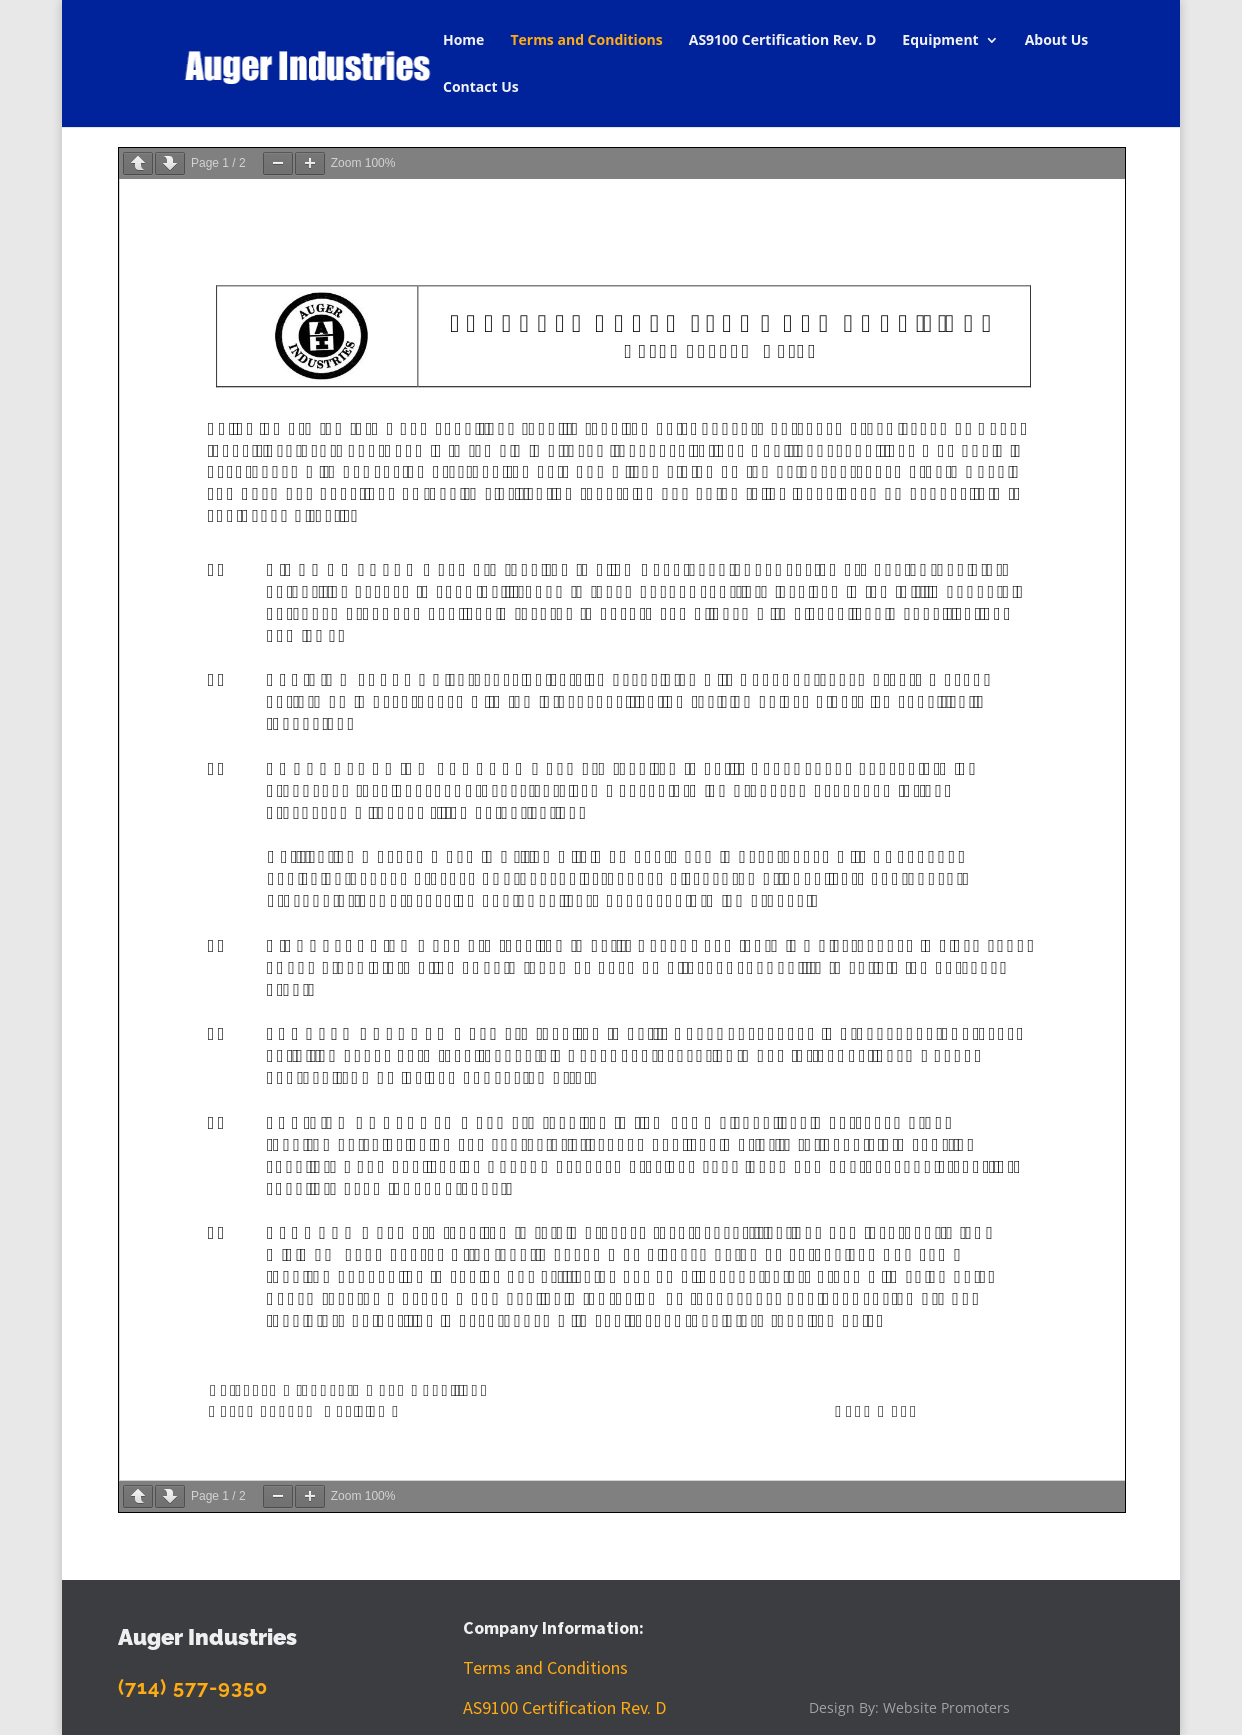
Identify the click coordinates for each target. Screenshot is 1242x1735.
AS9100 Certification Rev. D (783, 41)
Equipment (940, 41)
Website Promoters (946, 1707)
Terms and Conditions (586, 41)
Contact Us (481, 88)
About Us (1057, 41)
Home (463, 41)
